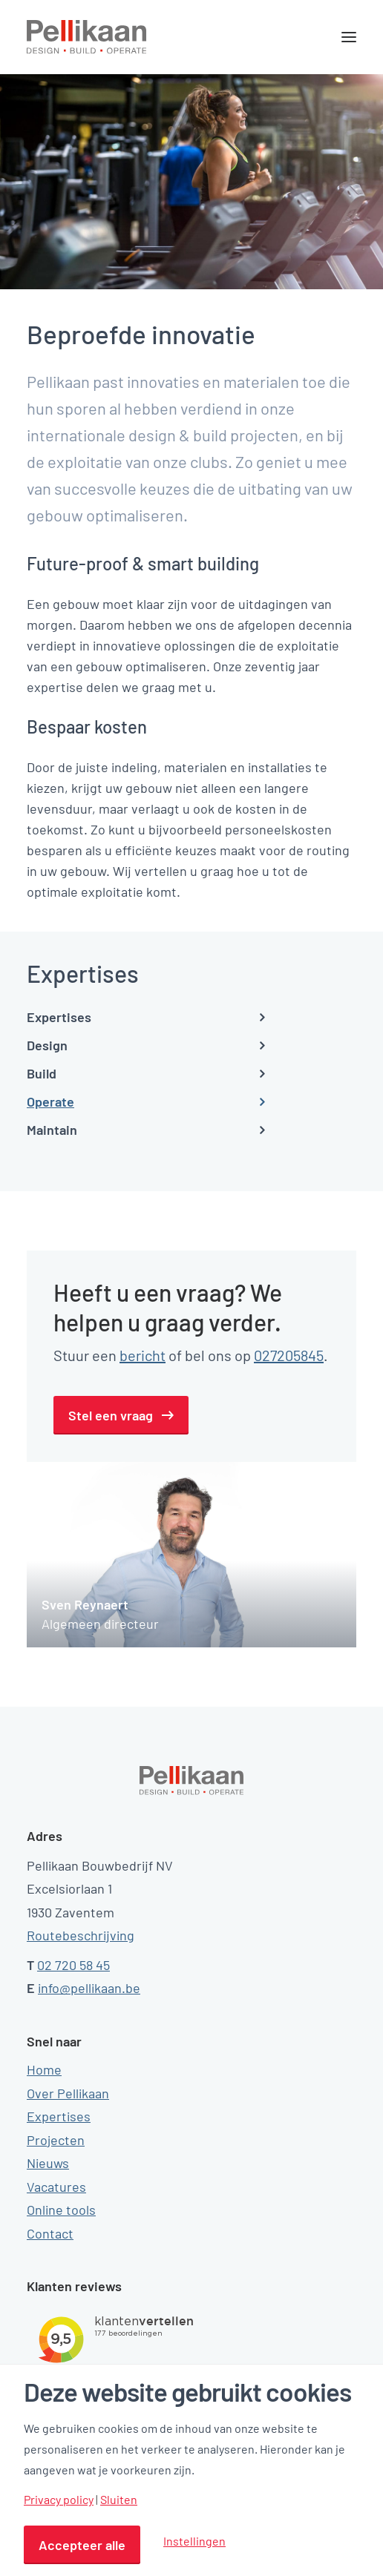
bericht (143, 1355)
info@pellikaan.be (89, 1988)
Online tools (61, 2209)
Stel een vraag (110, 1415)
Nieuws (48, 2163)
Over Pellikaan (68, 2093)
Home (44, 2069)
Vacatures (56, 2186)
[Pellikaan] (87, 37)
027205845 (289, 1355)
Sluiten (118, 2500)
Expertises (59, 2116)
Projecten (56, 2140)
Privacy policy (59, 2500)
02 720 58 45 (73, 1965)
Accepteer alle (82, 2545)
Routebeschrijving (80, 1935)
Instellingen (194, 2541)
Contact (50, 2233)
